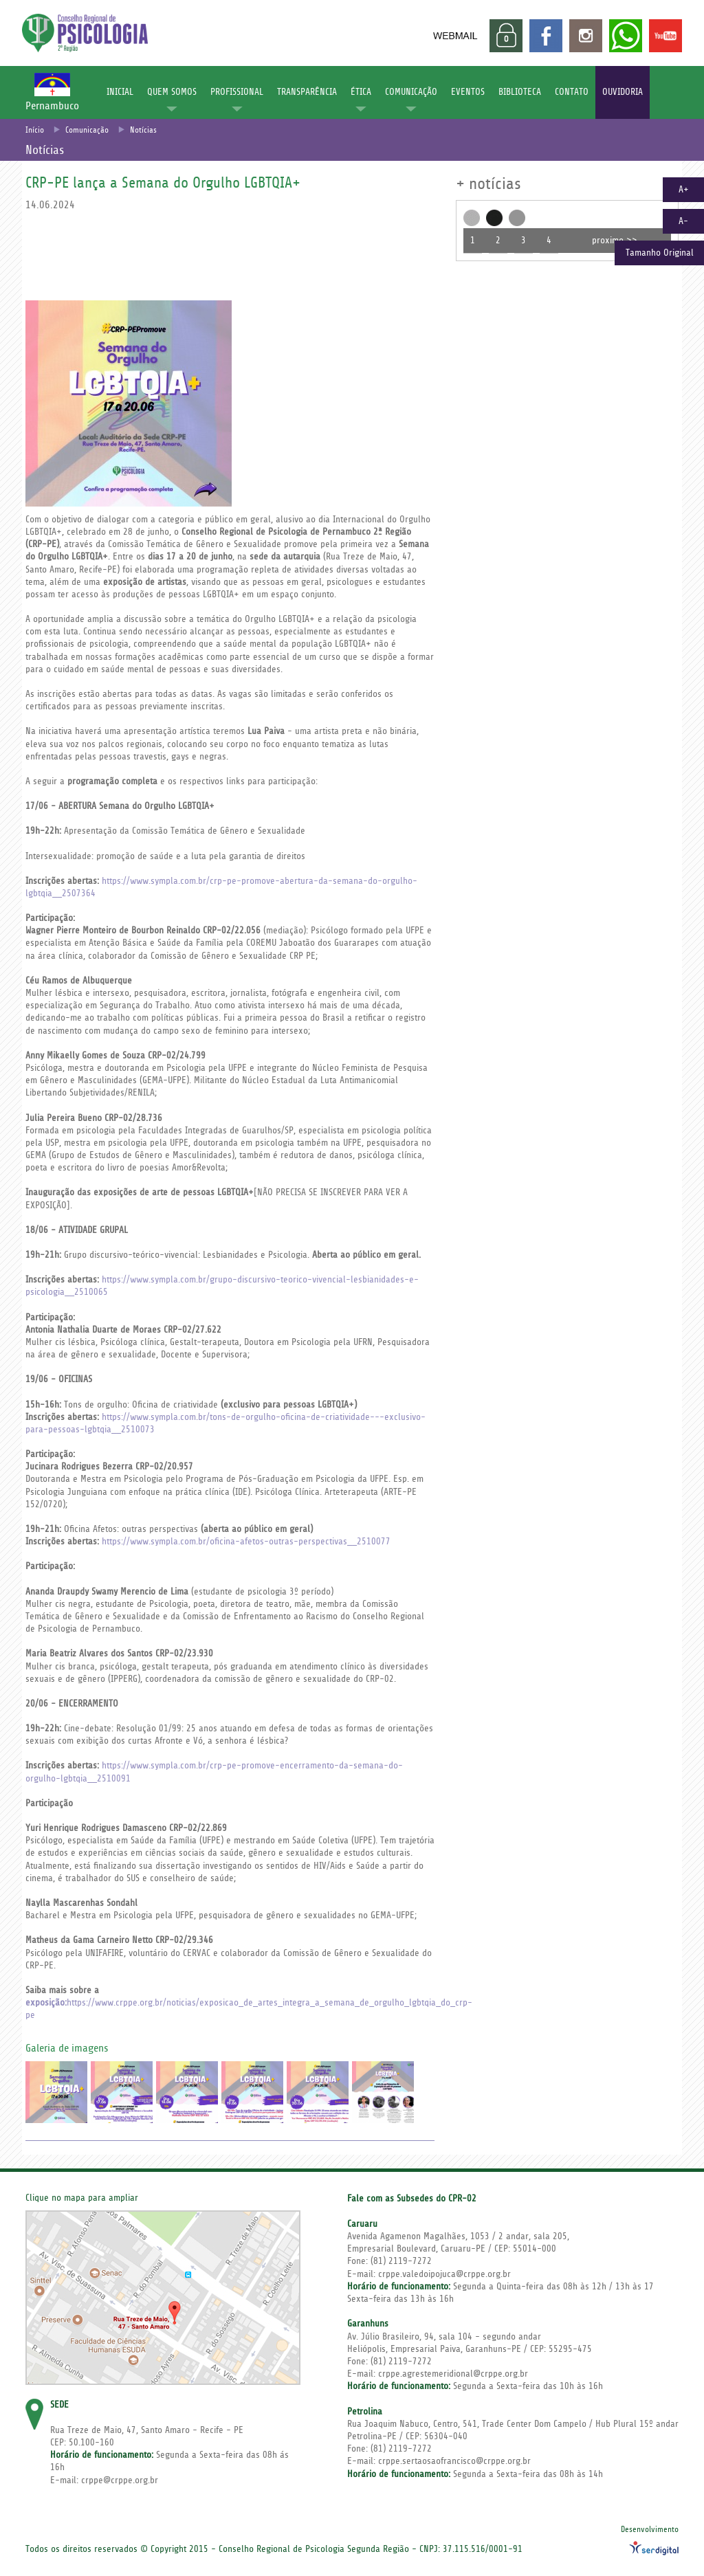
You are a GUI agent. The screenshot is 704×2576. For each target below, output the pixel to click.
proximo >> (614, 240)
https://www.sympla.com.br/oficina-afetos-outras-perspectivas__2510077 (246, 1541)
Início (34, 130)
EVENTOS (468, 92)
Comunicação (87, 130)
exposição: (46, 2002)
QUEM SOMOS (172, 92)
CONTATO (571, 92)
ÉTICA (361, 92)
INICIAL (120, 92)
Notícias (143, 130)
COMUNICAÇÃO (411, 92)
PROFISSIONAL (236, 92)
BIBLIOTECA (519, 92)
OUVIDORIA (622, 92)
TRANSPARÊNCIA (307, 92)
